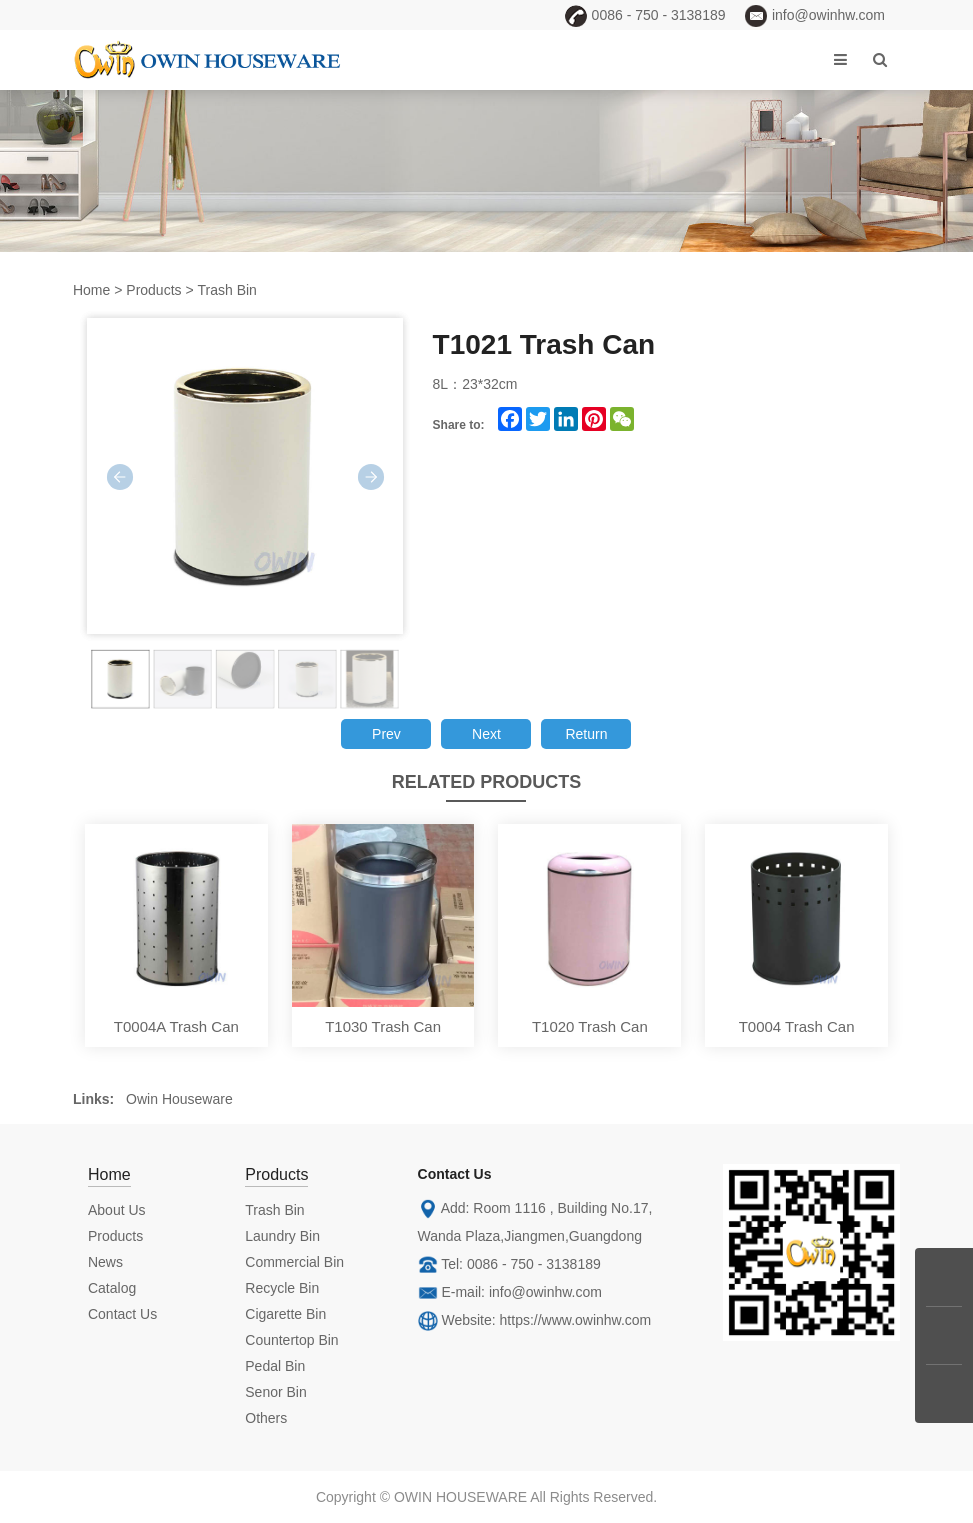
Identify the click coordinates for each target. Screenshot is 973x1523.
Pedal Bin (275, 1366)
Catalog (112, 1288)
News (105, 1262)
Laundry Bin (282, 1236)
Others (266, 1418)
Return (586, 734)
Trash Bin (227, 290)
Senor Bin (275, 1392)
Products (153, 290)
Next (486, 734)
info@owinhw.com (545, 1292)
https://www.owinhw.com (576, 1320)
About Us (117, 1210)
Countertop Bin (291, 1340)
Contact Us (122, 1314)
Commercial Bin (294, 1262)
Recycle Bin (282, 1288)
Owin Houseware (179, 1099)
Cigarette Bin (285, 1314)
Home (91, 290)
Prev (386, 734)
